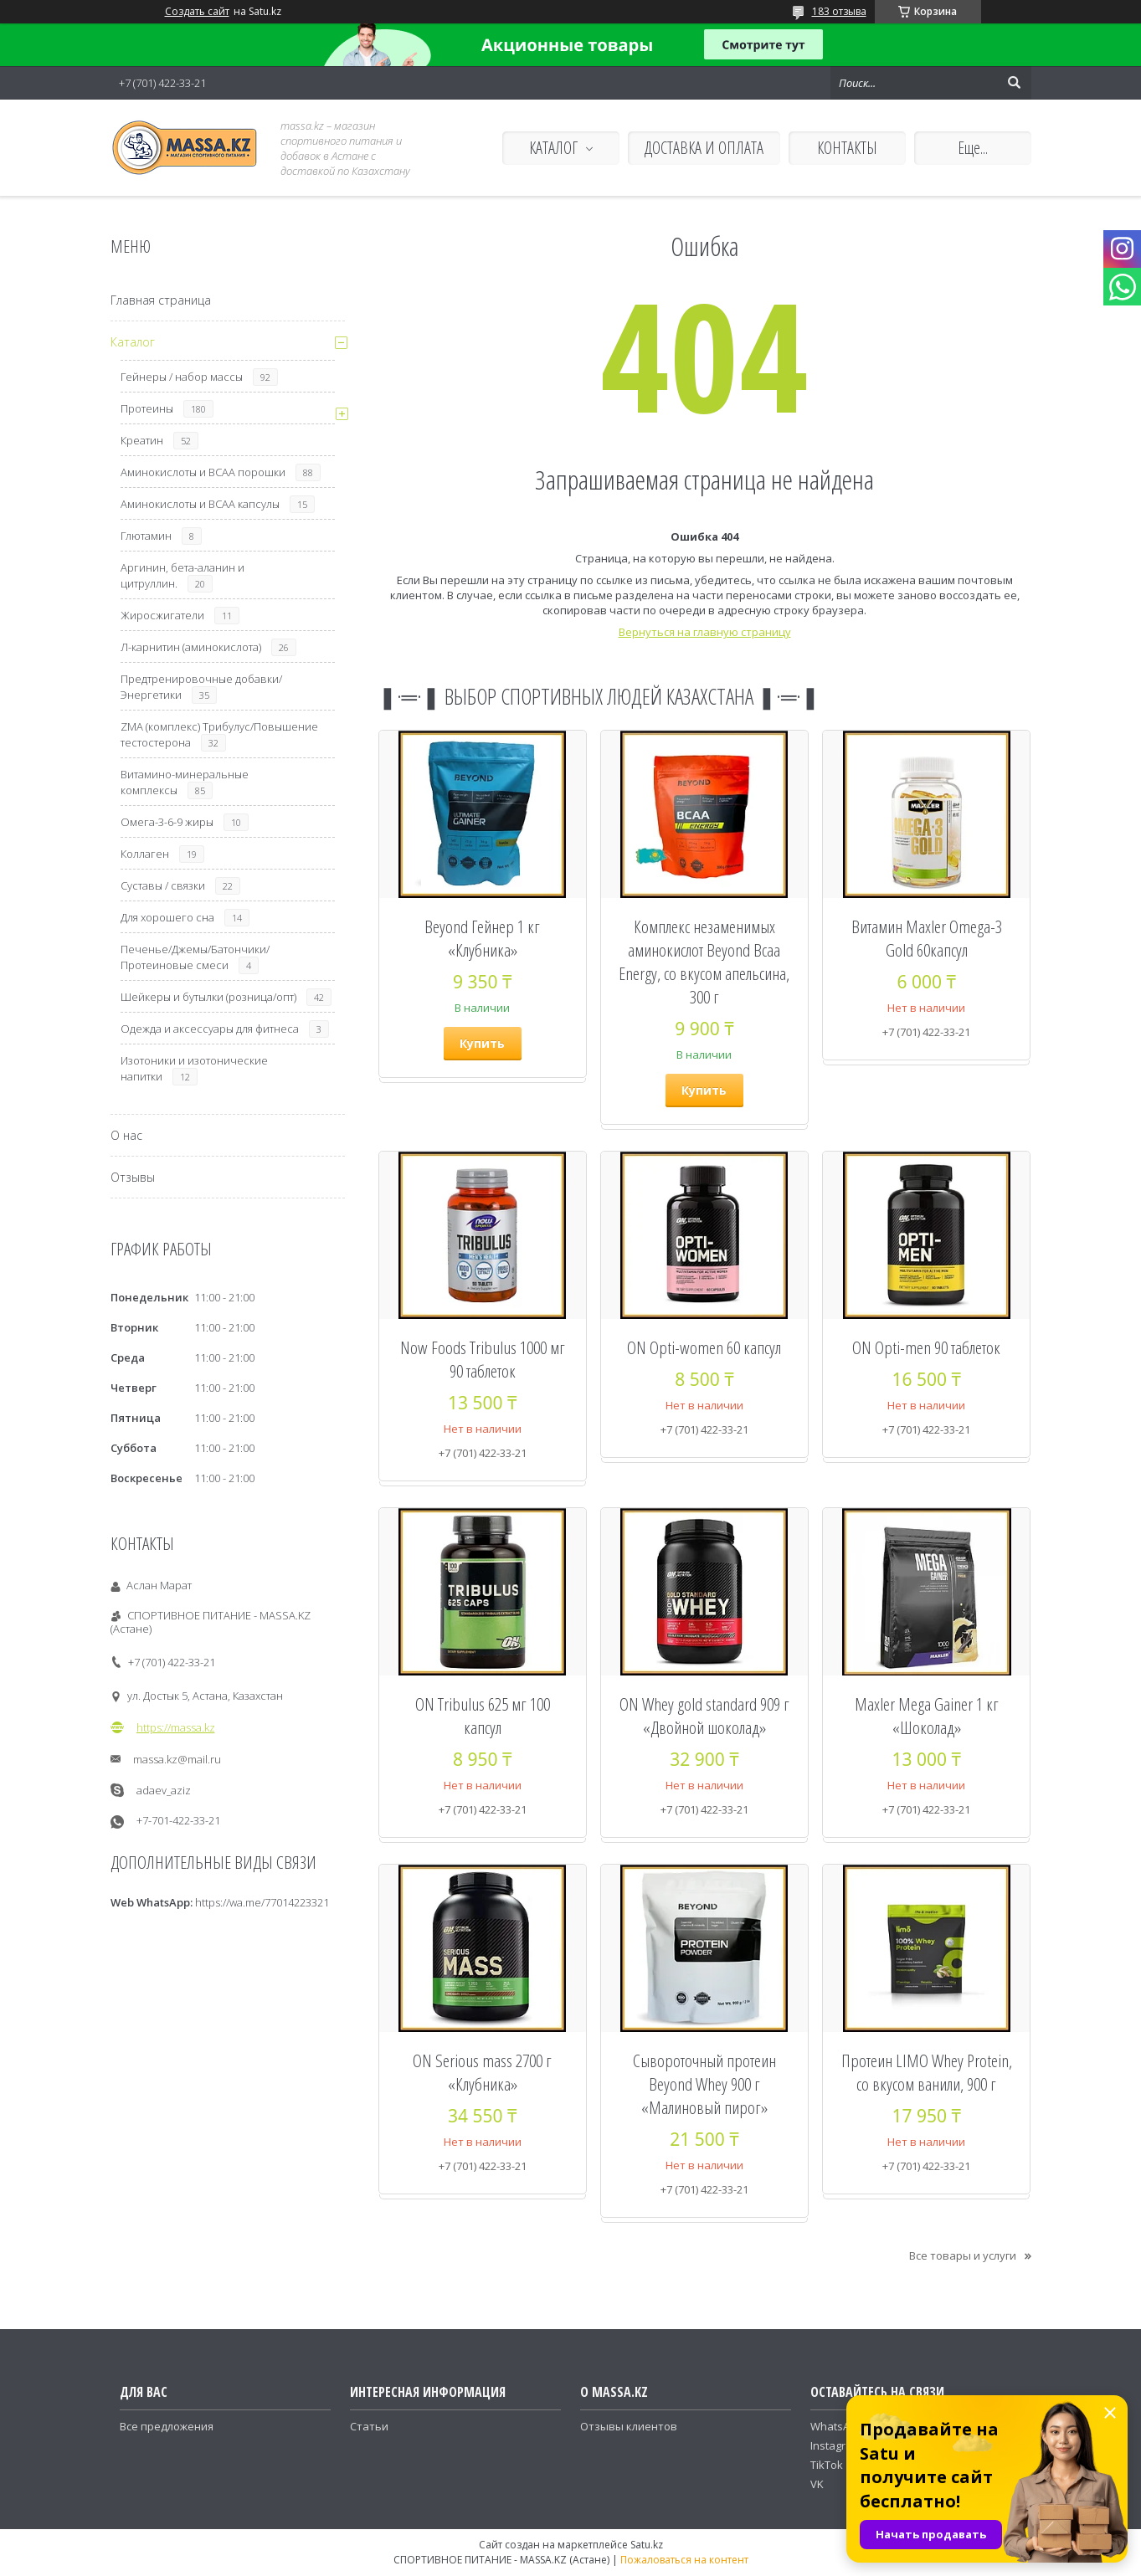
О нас (126, 1135)
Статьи (369, 2426)
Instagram (835, 2445)
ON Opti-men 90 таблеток (926, 1347)
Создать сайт (197, 12)
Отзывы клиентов (628, 2426)
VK (817, 2483)
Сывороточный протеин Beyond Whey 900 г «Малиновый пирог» (704, 2084)
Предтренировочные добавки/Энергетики (201, 686)
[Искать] (1014, 83)
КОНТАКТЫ (847, 147)
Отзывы (133, 1177)
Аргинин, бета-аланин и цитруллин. (182, 575)
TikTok (826, 2464)
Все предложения (166, 2426)
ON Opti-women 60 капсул (704, 1347)
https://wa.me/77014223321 (262, 1902)
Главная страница (161, 300)
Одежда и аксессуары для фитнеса (210, 1028)
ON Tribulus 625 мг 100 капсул (482, 1715)
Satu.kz (646, 2545)
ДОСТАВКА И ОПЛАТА (704, 147)
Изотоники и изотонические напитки (194, 1068)
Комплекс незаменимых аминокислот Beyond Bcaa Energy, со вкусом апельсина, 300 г (704, 961)
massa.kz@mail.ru (177, 1759)
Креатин (142, 440)
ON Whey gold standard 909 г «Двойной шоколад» (704, 1715)
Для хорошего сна (167, 917)
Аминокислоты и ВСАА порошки (203, 472)
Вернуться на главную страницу (705, 631)
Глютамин (146, 535)
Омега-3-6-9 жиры (167, 821)
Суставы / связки (163, 885)
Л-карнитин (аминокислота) (191, 646)
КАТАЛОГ (553, 147)
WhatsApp (836, 2426)
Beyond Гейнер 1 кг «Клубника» (482, 938)
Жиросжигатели (162, 615)
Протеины (147, 408)
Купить (482, 1043)
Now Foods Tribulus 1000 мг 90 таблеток (482, 1359)
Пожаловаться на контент (684, 2560)
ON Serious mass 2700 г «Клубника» (482, 2072)
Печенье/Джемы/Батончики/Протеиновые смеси (195, 957)
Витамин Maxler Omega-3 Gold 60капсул (926, 938)
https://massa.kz (175, 1727)
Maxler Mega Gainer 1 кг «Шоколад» (927, 1715)
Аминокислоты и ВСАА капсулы (200, 503)
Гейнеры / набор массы (182, 376)
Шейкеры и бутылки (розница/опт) (208, 996)
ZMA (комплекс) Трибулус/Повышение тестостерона (219, 734)
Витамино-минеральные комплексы (185, 782)
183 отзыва (839, 11)
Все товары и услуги (962, 2255)
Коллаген (145, 853)
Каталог (133, 342)
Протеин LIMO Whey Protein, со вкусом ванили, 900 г (926, 2072)
